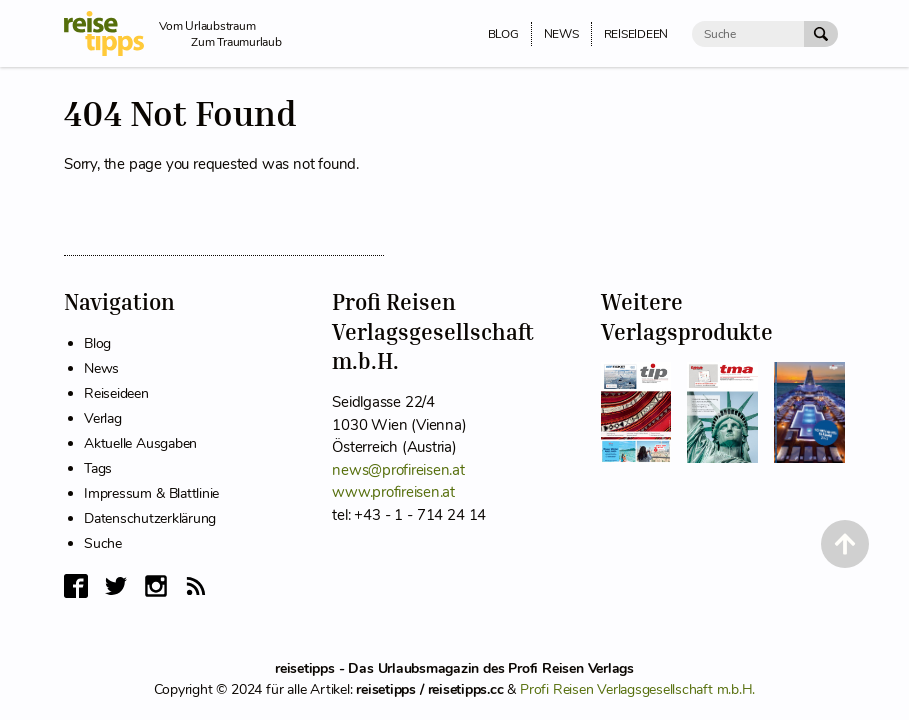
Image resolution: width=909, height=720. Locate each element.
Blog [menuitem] (503, 34)
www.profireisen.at (393, 492)
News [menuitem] (561, 34)
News (101, 368)
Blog (97, 343)
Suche (103, 543)
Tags (98, 468)
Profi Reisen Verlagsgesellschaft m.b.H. (637, 689)
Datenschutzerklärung (150, 518)
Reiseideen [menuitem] (636, 34)
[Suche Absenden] (821, 34)
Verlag (103, 418)
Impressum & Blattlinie (151, 493)
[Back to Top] (845, 544)
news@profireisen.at (398, 470)
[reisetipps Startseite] (111, 33)
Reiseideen (116, 393)
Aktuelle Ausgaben (140, 443)
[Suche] (748, 34)
